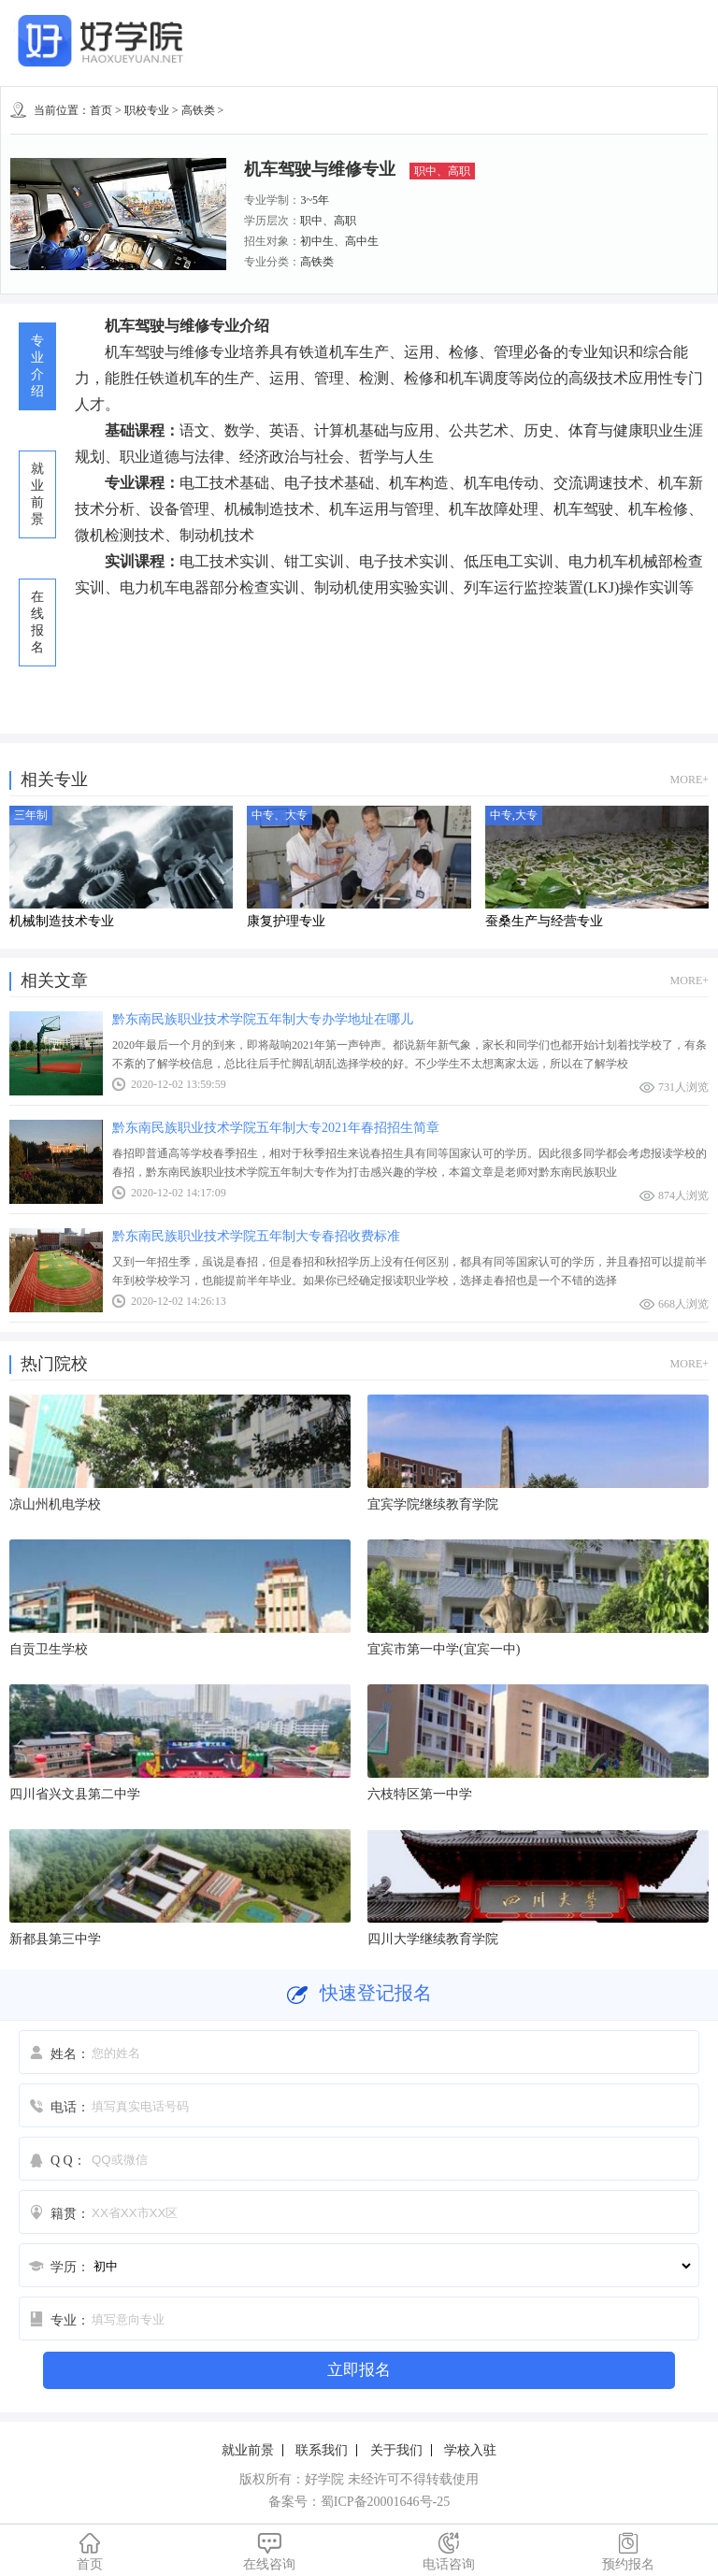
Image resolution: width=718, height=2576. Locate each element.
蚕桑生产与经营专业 (544, 921)
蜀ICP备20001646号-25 (385, 2502)
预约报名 (628, 2551)
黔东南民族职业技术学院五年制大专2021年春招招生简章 (275, 1128)
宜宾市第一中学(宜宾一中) (443, 1649)
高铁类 (198, 110)
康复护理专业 (286, 921)
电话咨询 (448, 2551)
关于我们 (396, 2450)
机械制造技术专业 (61, 921)
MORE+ (689, 779)
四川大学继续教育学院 (432, 1939)
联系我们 (321, 2450)
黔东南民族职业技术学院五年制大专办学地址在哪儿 (262, 1019)
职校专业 (146, 110)
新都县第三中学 (55, 1939)
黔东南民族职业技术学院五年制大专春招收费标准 (256, 1236)
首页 (101, 110)
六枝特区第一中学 (419, 1794)
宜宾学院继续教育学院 (432, 1504)
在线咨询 (269, 2551)
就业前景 (248, 2450)
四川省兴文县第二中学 (74, 1794)
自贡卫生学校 (48, 1649)
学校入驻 (470, 2450)
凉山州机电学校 (55, 1504)
